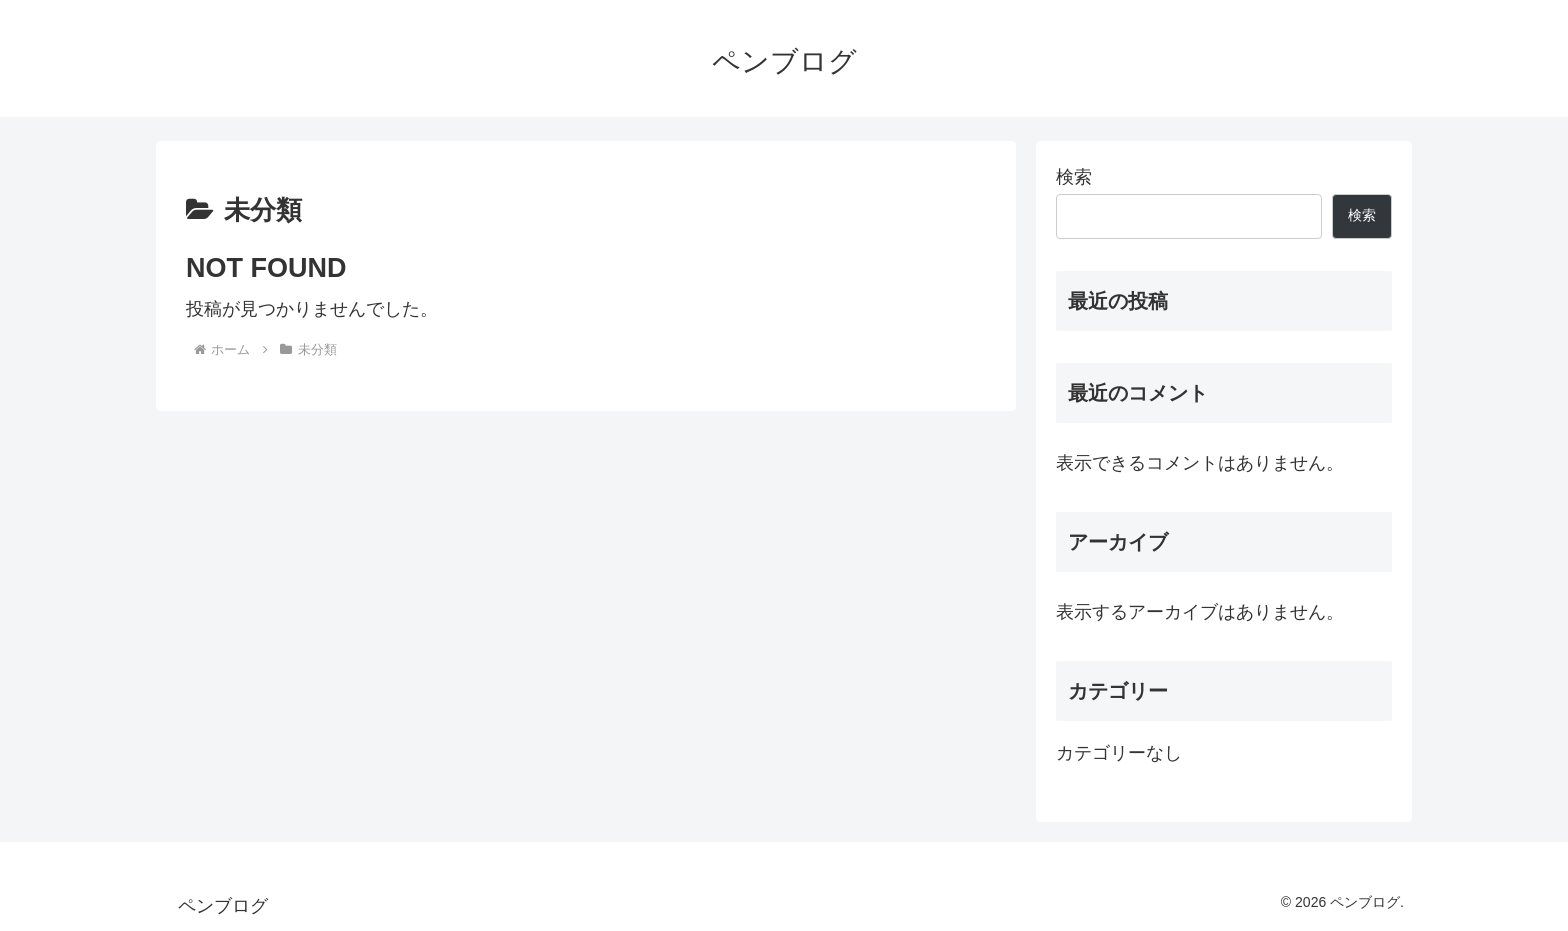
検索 (1074, 177)
